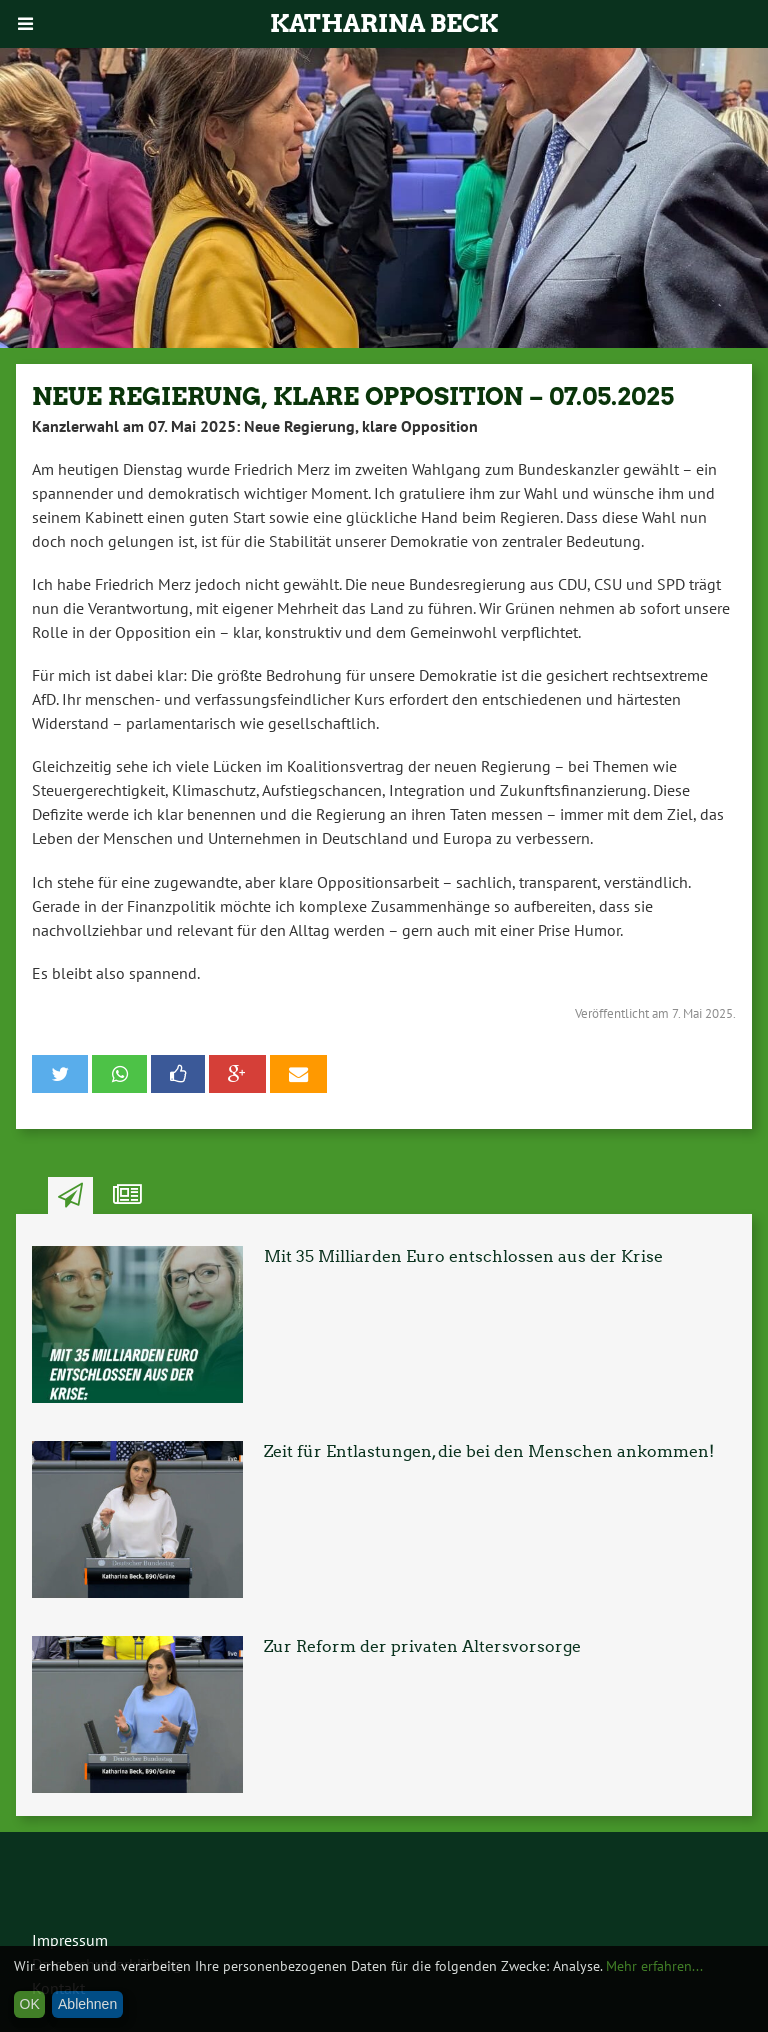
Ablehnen (87, 2004)
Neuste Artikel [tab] (70, 1196)
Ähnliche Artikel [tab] (127, 1196)
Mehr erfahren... (654, 1966)
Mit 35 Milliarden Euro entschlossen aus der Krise (463, 1256)
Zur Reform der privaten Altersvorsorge (422, 1646)
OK (30, 2004)
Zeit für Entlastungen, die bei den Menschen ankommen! (489, 1451)
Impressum (70, 1940)
